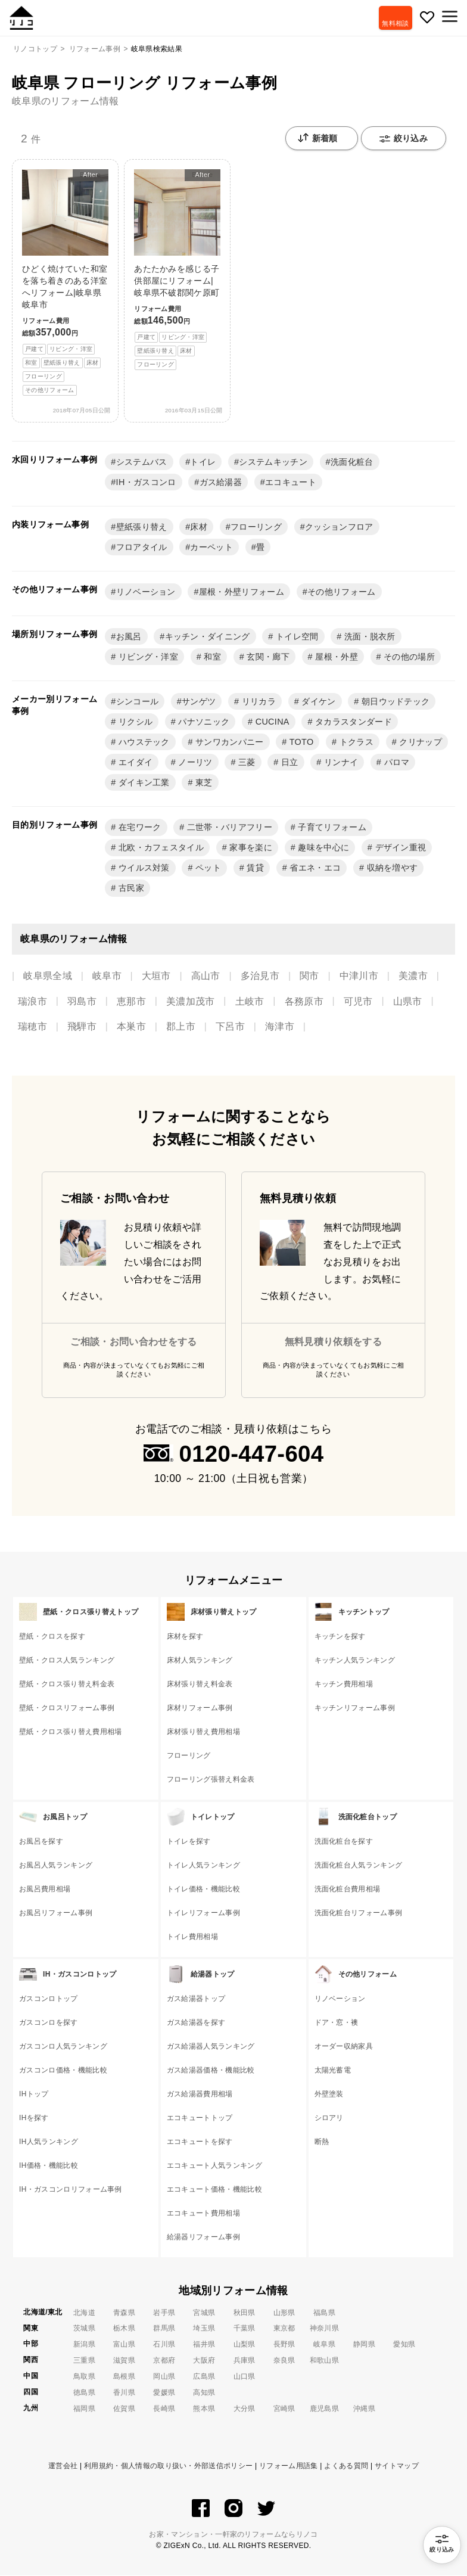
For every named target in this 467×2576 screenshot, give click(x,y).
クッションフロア (339, 527)
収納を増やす (391, 868)
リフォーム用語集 (288, 2466)
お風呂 (129, 637)
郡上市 (180, 1027)
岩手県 (164, 2313)
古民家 (130, 888)
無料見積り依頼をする (333, 1342)
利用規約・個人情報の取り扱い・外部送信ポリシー (168, 2466)
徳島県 (84, 2393)
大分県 (245, 2409)
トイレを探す (189, 1842)
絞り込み (403, 139)
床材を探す (185, 1637)
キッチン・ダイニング (207, 637)
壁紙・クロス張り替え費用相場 (70, 1732)
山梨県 (245, 2344)
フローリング (256, 527)
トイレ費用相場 (192, 1937)
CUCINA (271, 722)
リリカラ (257, 702)
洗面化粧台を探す (344, 1842)
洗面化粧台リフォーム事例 (359, 1913)
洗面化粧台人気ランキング (359, 1866)
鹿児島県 (324, 2409)
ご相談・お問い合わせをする (133, 1342)
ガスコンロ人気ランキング (63, 2047)
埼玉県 (204, 2328)
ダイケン (317, 702)
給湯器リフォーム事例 (203, 2237)
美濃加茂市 (190, 1002)
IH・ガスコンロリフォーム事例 (70, 2190)
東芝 (203, 783)
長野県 (284, 2344)
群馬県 (164, 2328)
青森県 (124, 2313)
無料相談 (393, 23)
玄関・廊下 (266, 657)
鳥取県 (84, 2377)
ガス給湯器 (221, 482)
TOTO (300, 742)
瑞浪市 (32, 1002)
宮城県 (204, 2313)
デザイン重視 (399, 848)
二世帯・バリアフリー (228, 827)
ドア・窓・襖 (337, 2023)
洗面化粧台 (352, 462)
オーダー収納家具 (344, 2047)
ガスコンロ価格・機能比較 (63, 2071)
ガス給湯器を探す (196, 2023)
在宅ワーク (138, 827)
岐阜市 (107, 976)
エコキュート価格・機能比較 (214, 2190)
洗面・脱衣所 (369, 637)
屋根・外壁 (335, 657)
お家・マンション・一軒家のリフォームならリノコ (233, 2535)
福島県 (324, 2313)
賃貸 (254, 868)
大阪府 (204, 2360)
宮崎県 (284, 2409)
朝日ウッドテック (394, 702)
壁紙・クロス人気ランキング (66, 1661)
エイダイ (134, 762)
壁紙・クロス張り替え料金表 (66, 1684)
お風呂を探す (41, 1842)
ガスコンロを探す (48, 2023)
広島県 (204, 2377)
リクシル (134, 722)
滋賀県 (124, 2360)
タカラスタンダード (352, 722)
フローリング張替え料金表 (211, 1780)
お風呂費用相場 (44, 1889)
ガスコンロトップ (48, 1999)
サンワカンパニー (228, 742)
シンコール (137, 702)
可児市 (358, 1002)
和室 (211, 657)
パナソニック (202, 722)
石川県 (164, 2344)
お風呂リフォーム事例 (55, 1913)
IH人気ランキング (48, 2142)
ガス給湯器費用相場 (200, 2094)
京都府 (164, 2360)
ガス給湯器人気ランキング (211, 2047)
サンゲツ (199, 702)
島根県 (124, 2377)
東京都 (284, 2328)
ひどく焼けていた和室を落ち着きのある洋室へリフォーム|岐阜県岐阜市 (65, 283)
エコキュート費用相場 (203, 2214)
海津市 (279, 1027)
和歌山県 (324, 2360)
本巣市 (131, 1027)
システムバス (141, 462)
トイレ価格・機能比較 (203, 1889)
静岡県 (364, 2344)
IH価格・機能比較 (48, 2166)
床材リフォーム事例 (200, 1708)
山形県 (284, 2313)
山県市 (407, 1002)
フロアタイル (141, 547)
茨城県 (84, 2328)
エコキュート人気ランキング (214, 2166)
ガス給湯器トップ (196, 1999)
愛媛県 (164, 2393)
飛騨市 (81, 1027)
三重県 (84, 2360)
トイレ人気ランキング (203, 1866)
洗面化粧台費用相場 (348, 1889)
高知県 (204, 2393)
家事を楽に (249, 848)
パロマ (395, 762)
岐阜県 (324, 2344)
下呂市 (230, 1027)
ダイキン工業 (143, 783)
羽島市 (81, 1002)
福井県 (204, 2344)
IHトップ (34, 2094)
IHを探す (34, 2118)
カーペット (211, 547)
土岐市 (249, 1002)
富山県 (124, 2344)
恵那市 (131, 1002)
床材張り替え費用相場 (203, 1732)
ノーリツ (194, 762)
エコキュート (290, 482)
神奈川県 (324, 2328)
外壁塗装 (329, 2094)
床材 (198, 527)
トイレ (203, 462)
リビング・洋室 (147, 657)
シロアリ (329, 2118)
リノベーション (146, 592)
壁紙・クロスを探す (52, 1637)
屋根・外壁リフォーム (241, 592)
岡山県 (164, 2377)
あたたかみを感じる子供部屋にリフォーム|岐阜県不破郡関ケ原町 (177, 270)
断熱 (322, 2142)
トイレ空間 (296, 637)
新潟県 (84, 2344)
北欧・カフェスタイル (160, 848)
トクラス (355, 742)
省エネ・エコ (314, 868)
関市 (309, 976)
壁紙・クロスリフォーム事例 (66, 1708)
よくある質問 (346, 2466)
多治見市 (260, 976)
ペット (207, 868)
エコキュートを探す (200, 2142)
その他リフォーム (341, 592)
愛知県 (404, 2344)
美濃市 (413, 976)
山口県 (245, 2377)
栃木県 (124, 2328)
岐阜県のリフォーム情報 (65, 101)
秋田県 (245, 2313)
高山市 (205, 976)
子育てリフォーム (330, 827)
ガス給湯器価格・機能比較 (211, 2071)
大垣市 (156, 976)
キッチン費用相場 (344, 1684)
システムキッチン (273, 462)
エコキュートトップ (200, 2118)
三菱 (246, 762)
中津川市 (359, 976)
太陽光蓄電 (333, 2071)
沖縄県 (364, 2409)
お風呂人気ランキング (55, 1866)
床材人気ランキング (200, 1661)
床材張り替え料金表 (200, 1684)
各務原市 (304, 1002)
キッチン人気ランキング (355, 1661)
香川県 (124, 2393)
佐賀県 (124, 2409)
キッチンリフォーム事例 (355, 1708)
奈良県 (284, 2360)
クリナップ (419, 742)
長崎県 (164, 2409)
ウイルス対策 (143, 868)
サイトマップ (397, 2466)
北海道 (84, 2313)
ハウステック (143, 742)
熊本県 (204, 2409)
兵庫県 (245, 2360)
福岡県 (84, 2409)
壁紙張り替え (141, 527)
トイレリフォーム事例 (203, 1913)
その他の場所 (408, 657)
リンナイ (340, 762)
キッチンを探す (340, 1637)
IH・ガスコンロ (146, 482)
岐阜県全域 (47, 976)
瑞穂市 (32, 1027)
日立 (288, 762)
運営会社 (62, 2466)
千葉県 (245, 2328)
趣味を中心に (322, 848)
